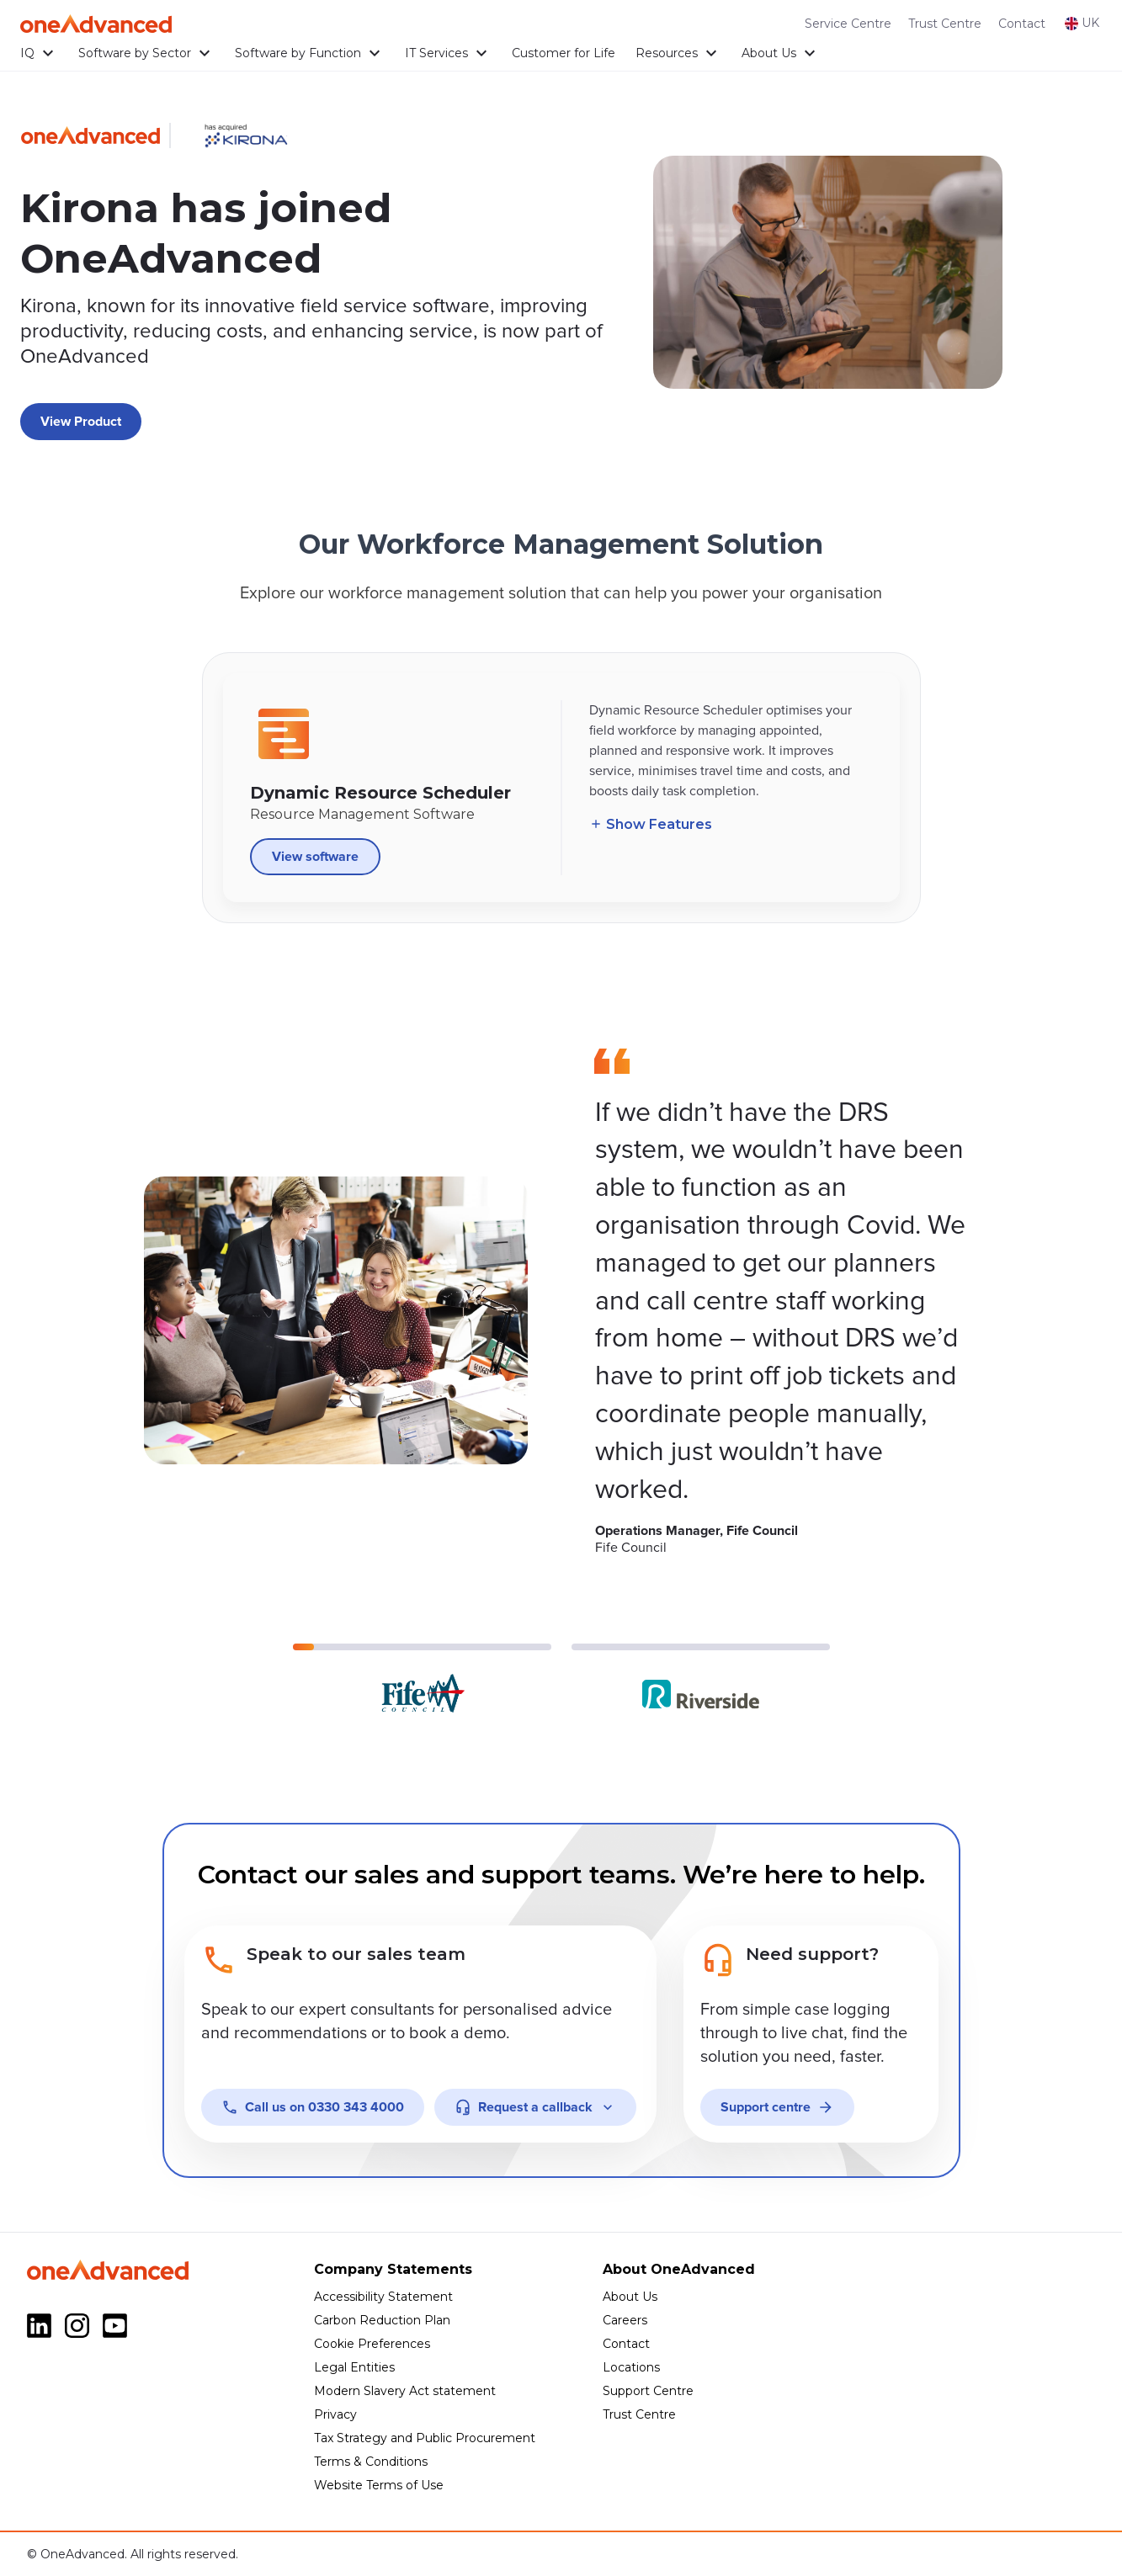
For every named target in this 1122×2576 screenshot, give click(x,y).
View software (315, 864)
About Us (781, 53)
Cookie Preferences (372, 2343)
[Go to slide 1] (422, 1679)
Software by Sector (146, 53)
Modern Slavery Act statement (405, 2390)
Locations (631, 2367)
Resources (678, 53)
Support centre (777, 2107)
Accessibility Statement (383, 2296)
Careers (625, 2320)
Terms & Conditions (371, 2461)
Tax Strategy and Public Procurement (424, 2438)
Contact (1021, 23)
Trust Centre (944, 23)
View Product (80, 421)
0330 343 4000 (312, 2107)
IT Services (448, 53)
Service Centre (848, 23)
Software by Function (310, 53)
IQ (39, 53)
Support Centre (648, 2390)
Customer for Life (563, 53)
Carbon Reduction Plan (382, 2320)
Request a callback (535, 2107)
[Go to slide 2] (701, 1679)
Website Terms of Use (379, 2485)
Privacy (335, 2414)
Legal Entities (354, 2367)
